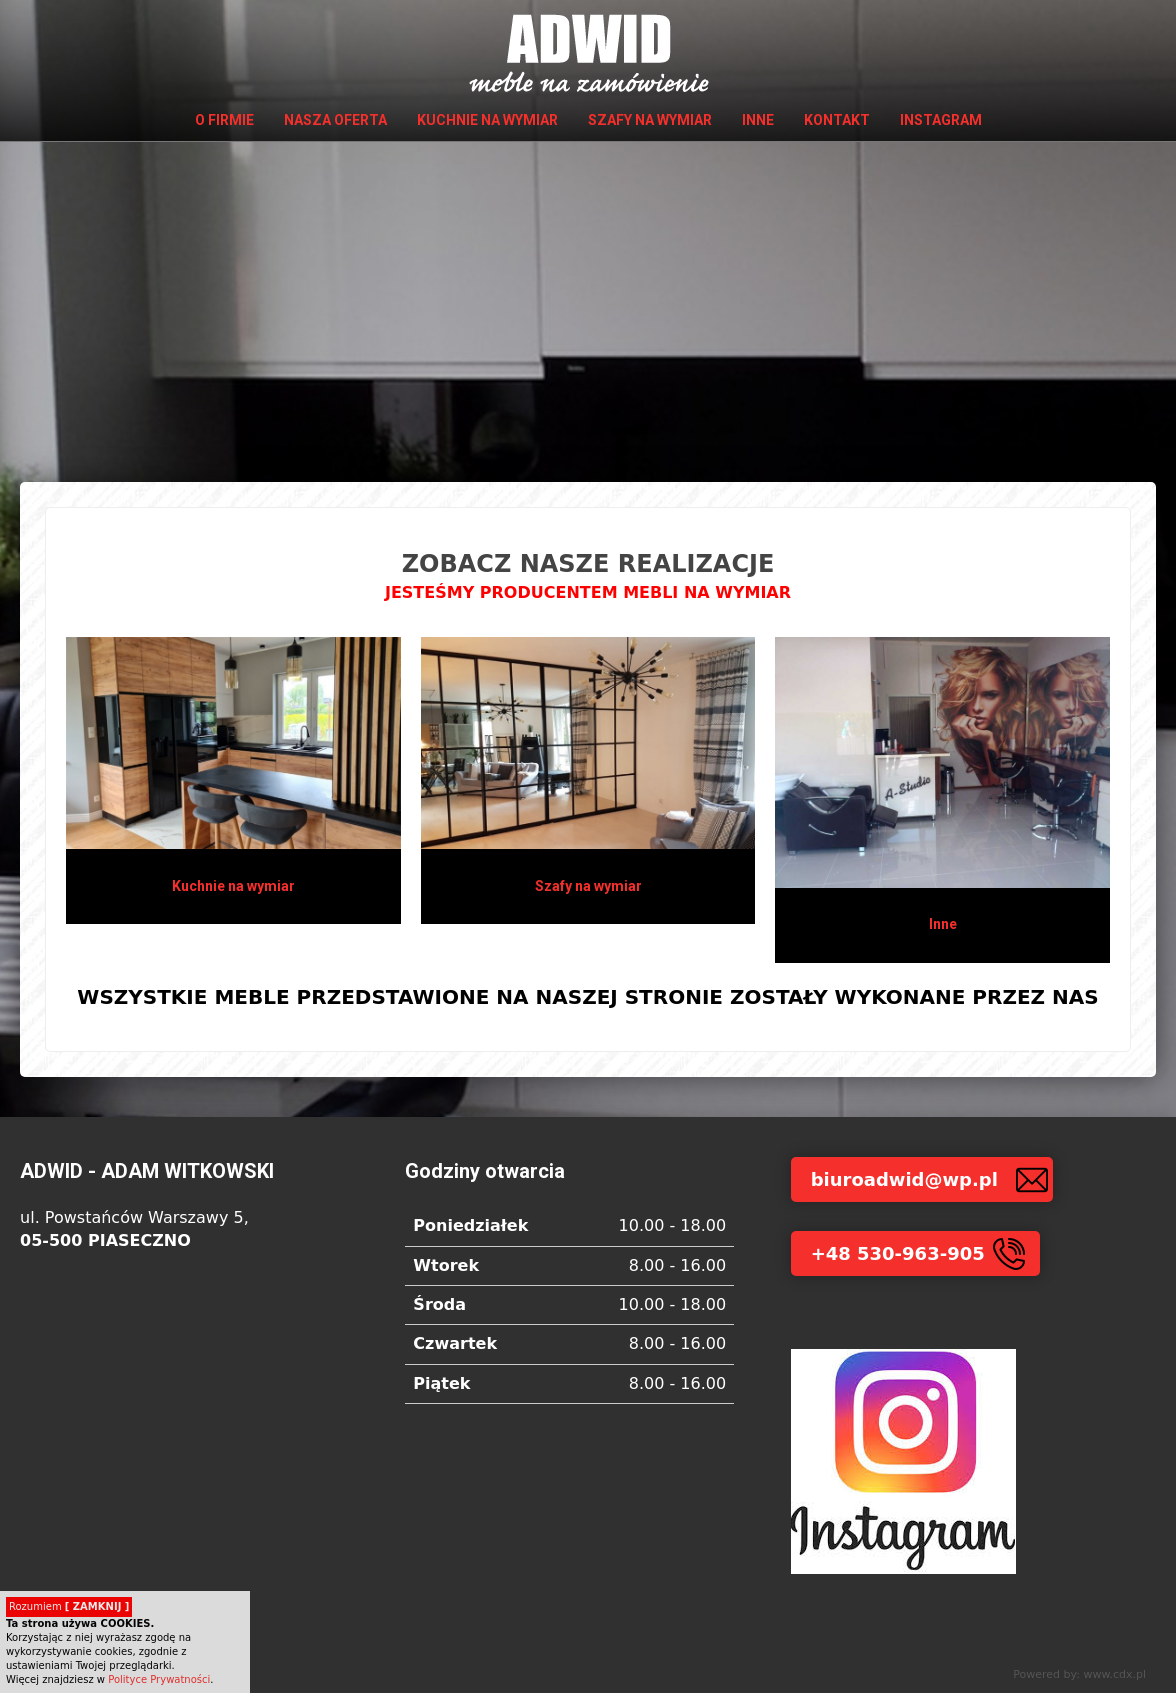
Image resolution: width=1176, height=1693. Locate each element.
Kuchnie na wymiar (487, 120)
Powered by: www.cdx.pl (1079, 1674)
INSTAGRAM (941, 120)
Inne (758, 120)
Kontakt (837, 120)
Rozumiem (69, 1606)
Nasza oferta (335, 120)
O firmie (224, 120)
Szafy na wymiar (650, 120)
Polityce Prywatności (159, 1679)
